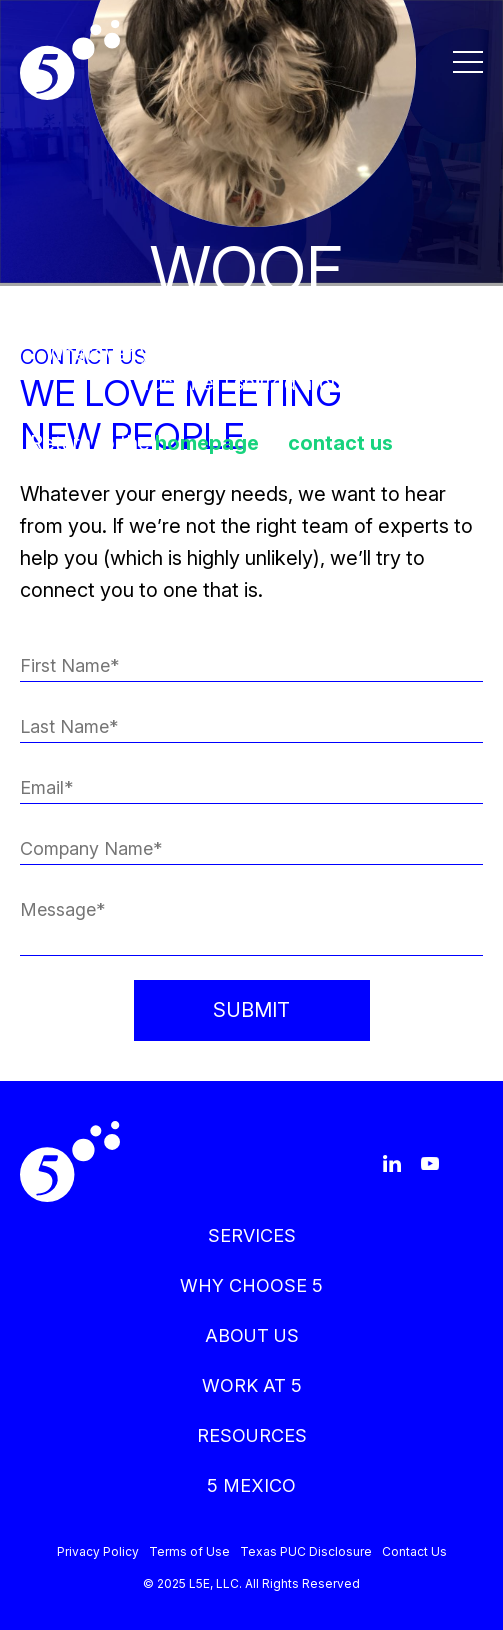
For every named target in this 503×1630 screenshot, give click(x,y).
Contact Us (414, 1552)
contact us (340, 443)
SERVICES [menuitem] (252, 1235)
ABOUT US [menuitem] (252, 1335)
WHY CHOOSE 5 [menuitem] (251, 1285)
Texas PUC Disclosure (306, 1552)
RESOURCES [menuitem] (252, 1435)
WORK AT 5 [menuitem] (252, 1385)
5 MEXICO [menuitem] (251, 1485)
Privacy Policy (98, 1552)
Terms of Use (189, 1552)
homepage (207, 443)
